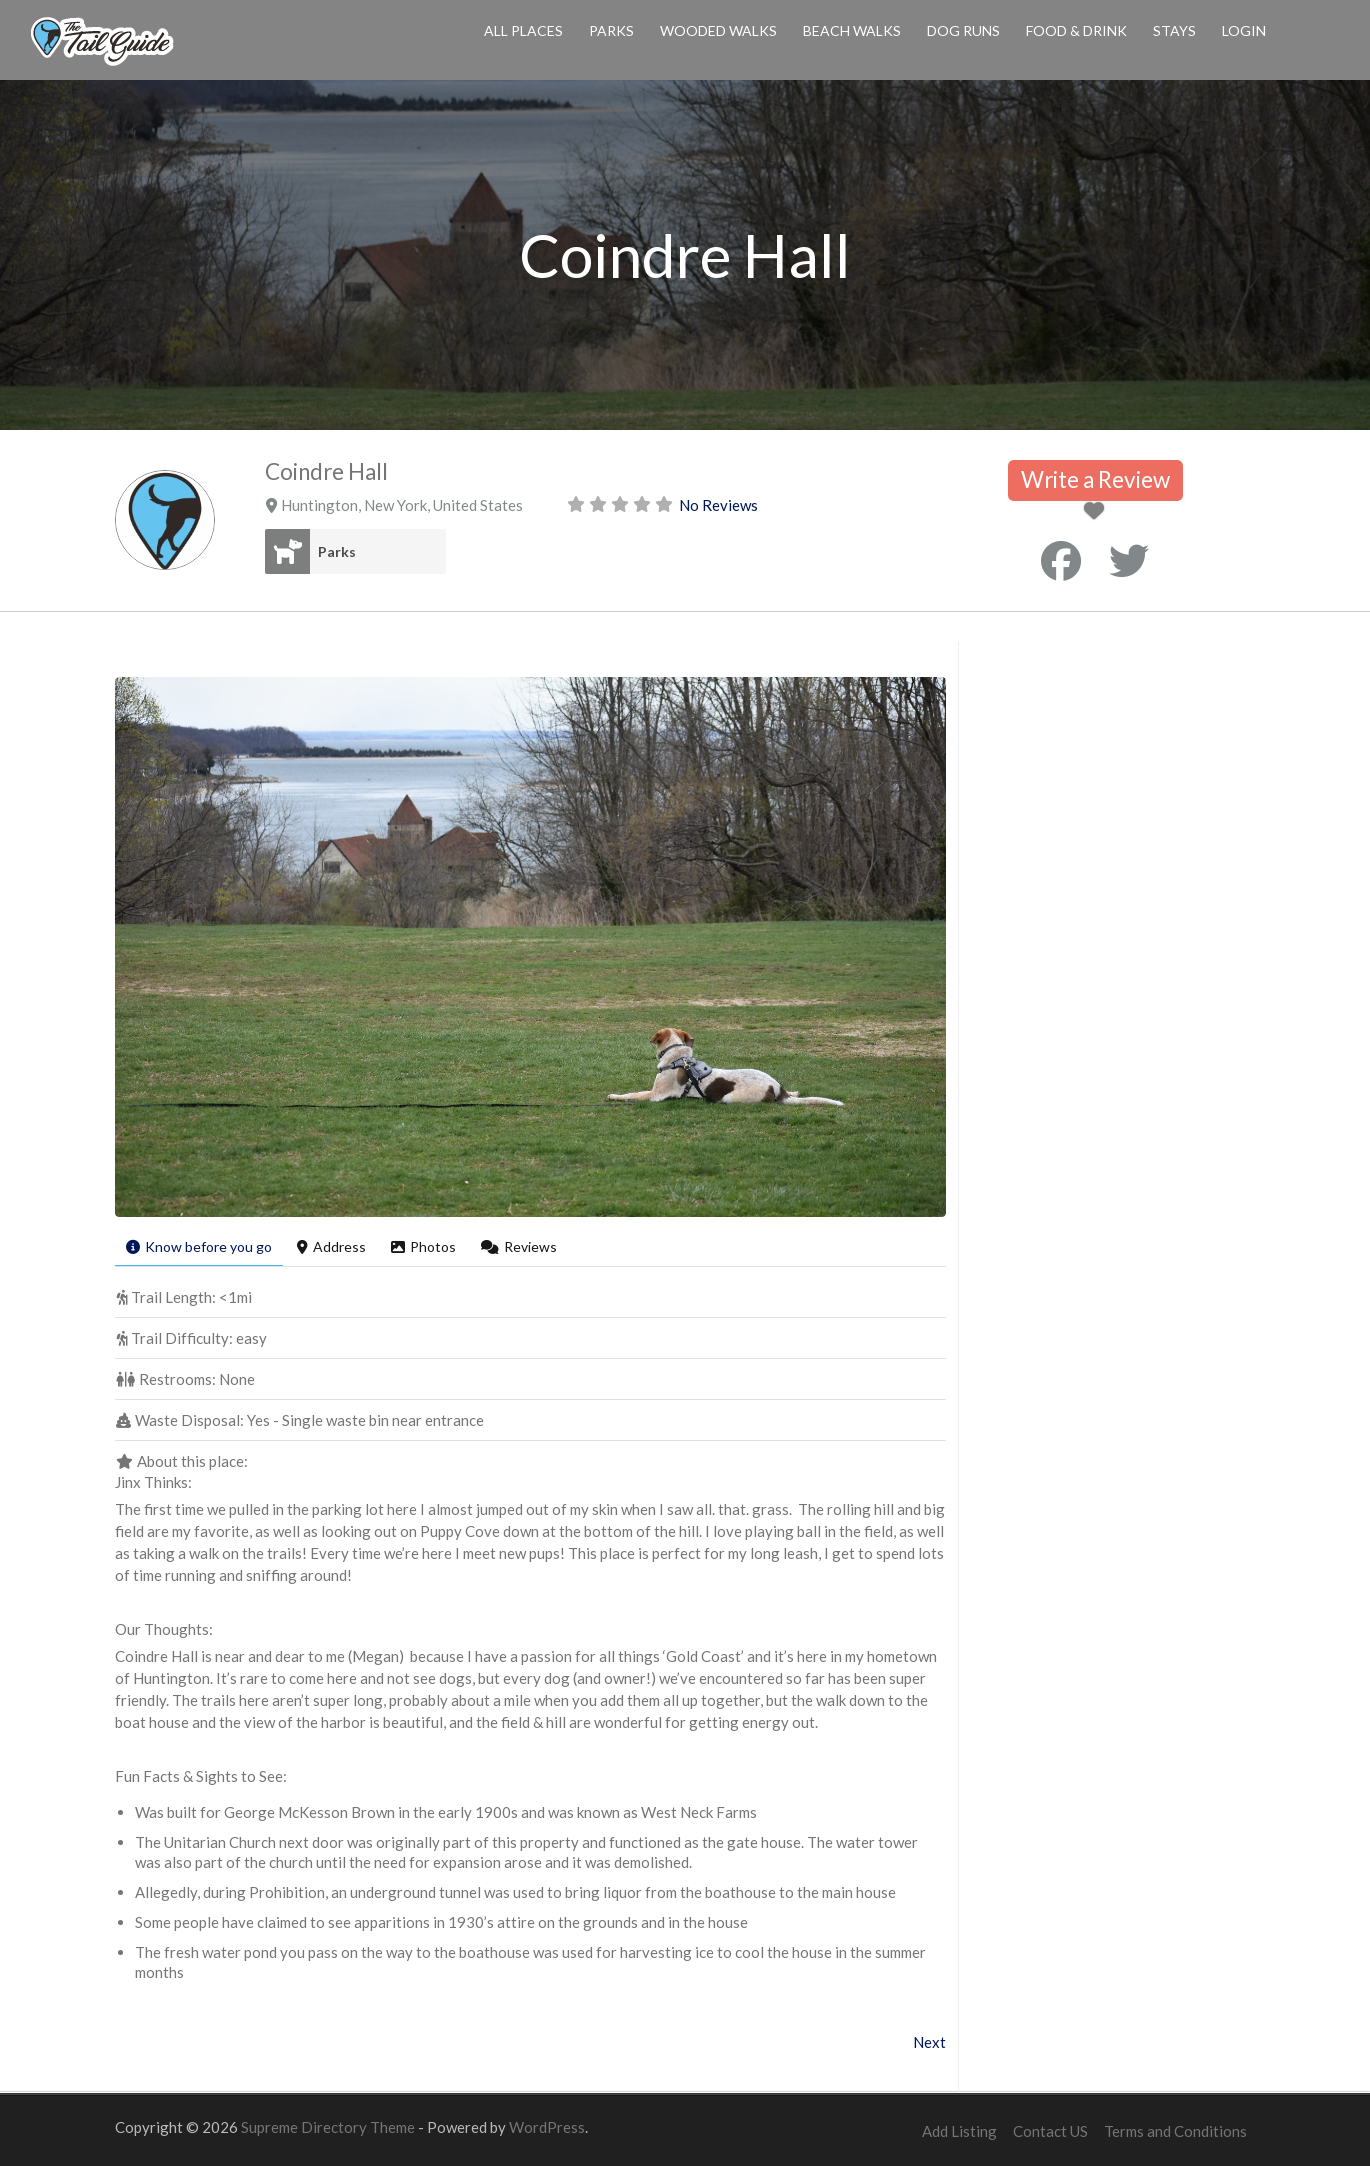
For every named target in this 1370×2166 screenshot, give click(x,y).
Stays (1174, 30)
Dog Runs (963, 30)
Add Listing (959, 2131)
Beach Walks (852, 30)
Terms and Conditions (1175, 2131)
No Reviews (718, 505)
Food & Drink (1076, 30)
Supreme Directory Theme (329, 2127)
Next (929, 2042)
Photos (423, 1246)
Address (331, 1246)
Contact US (1050, 2131)
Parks (611, 30)
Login (1244, 30)
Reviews (519, 1246)
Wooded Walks (718, 30)
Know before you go (199, 1246)
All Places (523, 30)
